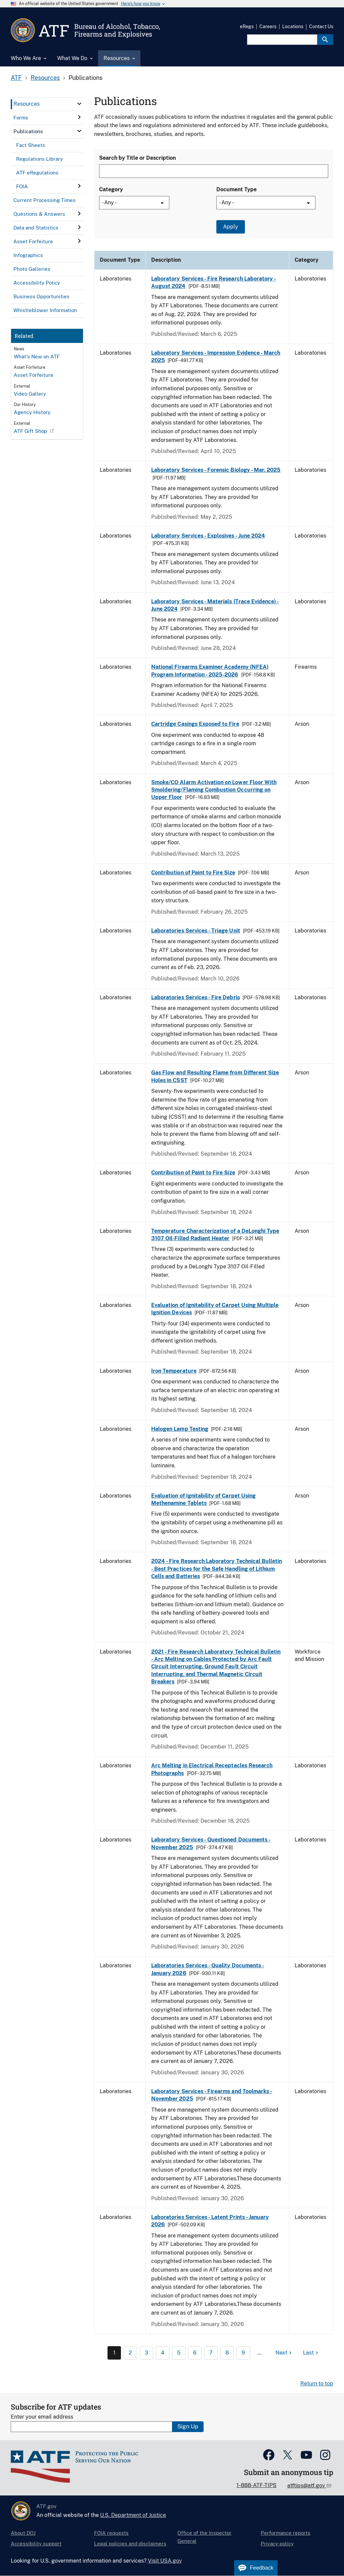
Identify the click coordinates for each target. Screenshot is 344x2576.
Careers (267, 26)
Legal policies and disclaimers (130, 2543)
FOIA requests (111, 2533)
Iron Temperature (174, 1371)
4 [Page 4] (162, 2353)
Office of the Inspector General (204, 2537)
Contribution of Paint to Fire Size (193, 872)
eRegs (247, 26)
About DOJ (23, 2533)
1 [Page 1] (114, 2353)
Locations (292, 26)
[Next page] (284, 2353)
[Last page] (311, 2353)
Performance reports (285, 2533)
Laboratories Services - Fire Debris (195, 997)
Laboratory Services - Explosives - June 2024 (208, 536)
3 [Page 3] (146, 2353)
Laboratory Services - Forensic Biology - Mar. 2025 (216, 470)
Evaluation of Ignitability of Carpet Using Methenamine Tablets (203, 1499)
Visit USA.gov (165, 2561)
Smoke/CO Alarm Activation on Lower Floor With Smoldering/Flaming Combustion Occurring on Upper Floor (213, 790)
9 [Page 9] (243, 2353)
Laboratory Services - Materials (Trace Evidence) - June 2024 (215, 605)
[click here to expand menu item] (79, 104)
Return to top (316, 2383)
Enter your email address (42, 2417)
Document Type (236, 189)
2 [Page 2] (130, 2353)
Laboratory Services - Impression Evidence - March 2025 (215, 356)
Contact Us (321, 26)
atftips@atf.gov (306, 2485)
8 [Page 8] (227, 2353)
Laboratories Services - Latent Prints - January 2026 (210, 2221)
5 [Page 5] (178, 2353)
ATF (16, 77)
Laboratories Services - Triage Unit (195, 930)
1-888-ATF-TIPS (256, 2485)
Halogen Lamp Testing (179, 1429)
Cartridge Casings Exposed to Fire (195, 724)
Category (111, 189)
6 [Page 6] (195, 2353)
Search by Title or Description (137, 158)
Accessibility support (36, 2543)
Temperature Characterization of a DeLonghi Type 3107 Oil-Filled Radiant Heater (215, 1235)
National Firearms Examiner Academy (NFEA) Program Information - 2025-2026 (209, 670)
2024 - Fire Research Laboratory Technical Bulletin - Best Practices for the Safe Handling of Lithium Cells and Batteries (216, 1568)
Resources (45, 77)
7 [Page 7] (211, 2353)
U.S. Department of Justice (133, 2515)
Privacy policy (277, 2543)
